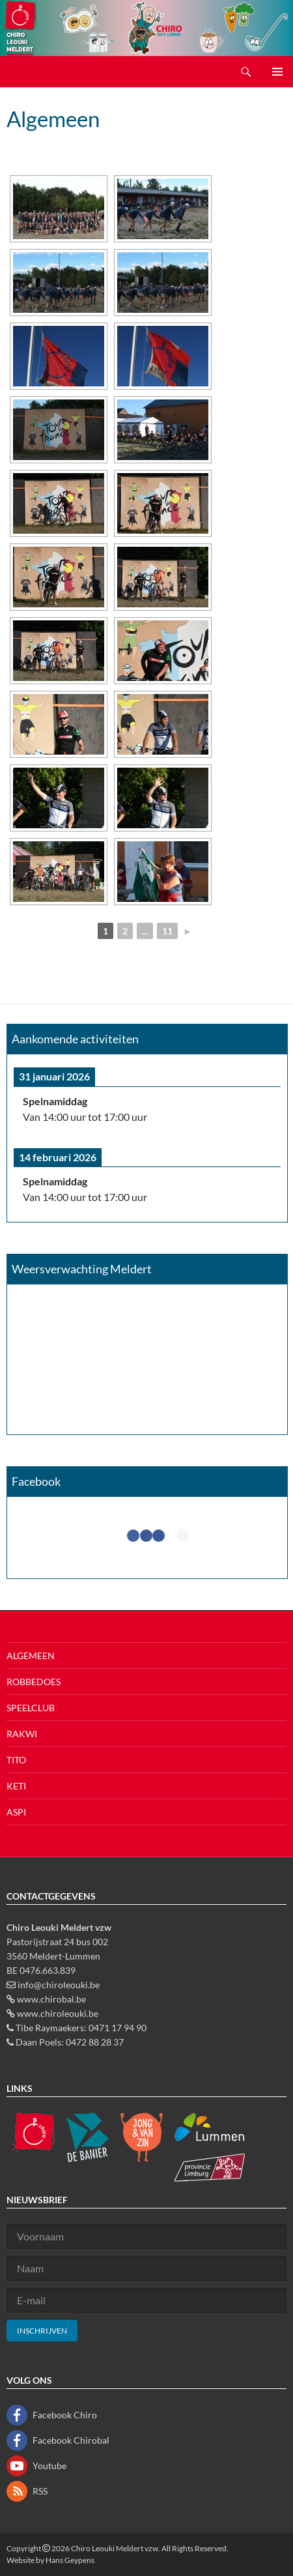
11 (167, 930)
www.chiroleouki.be (57, 2013)
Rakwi (22, 1733)
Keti (16, 1785)
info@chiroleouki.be (59, 1984)
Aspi (16, 1811)
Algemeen (31, 1655)
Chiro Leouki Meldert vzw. (115, 2548)
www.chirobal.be (51, 1998)
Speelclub (31, 1707)
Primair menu (277, 71)
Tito (16, 1759)
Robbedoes (34, 1681)
